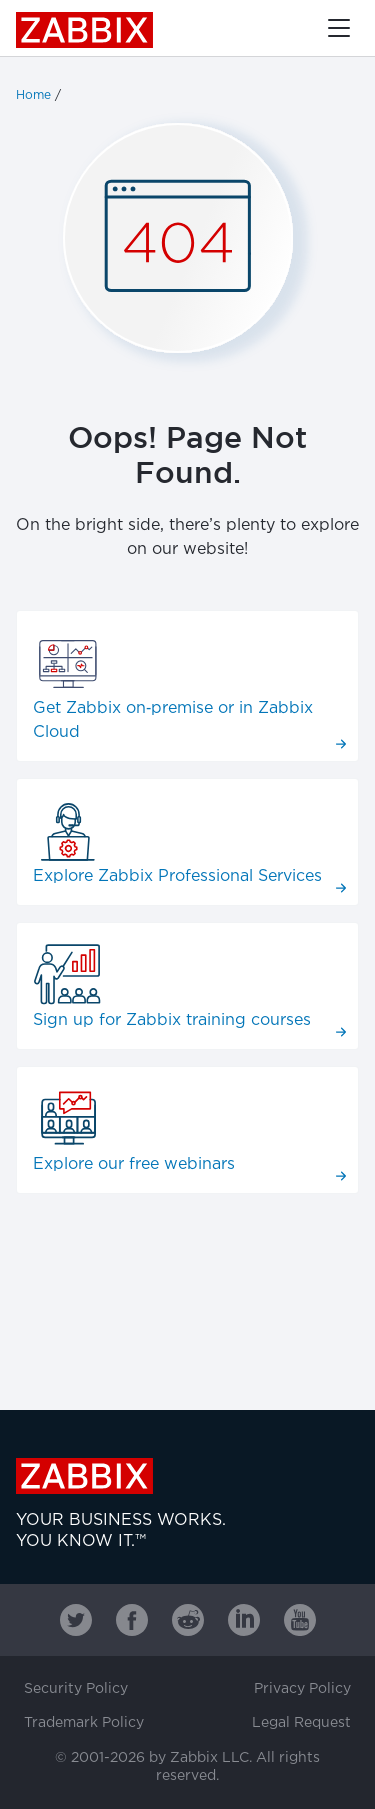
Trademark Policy (84, 1723)
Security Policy (76, 1689)
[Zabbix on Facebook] (132, 1620)
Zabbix (84, 30)
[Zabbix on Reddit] (188, 1620)
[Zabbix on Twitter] (76, 1620)
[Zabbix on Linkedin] (244, 1620)
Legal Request (301, 1723)
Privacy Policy (302, 1689)
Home (33, 95)
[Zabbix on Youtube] (300, 1620)
